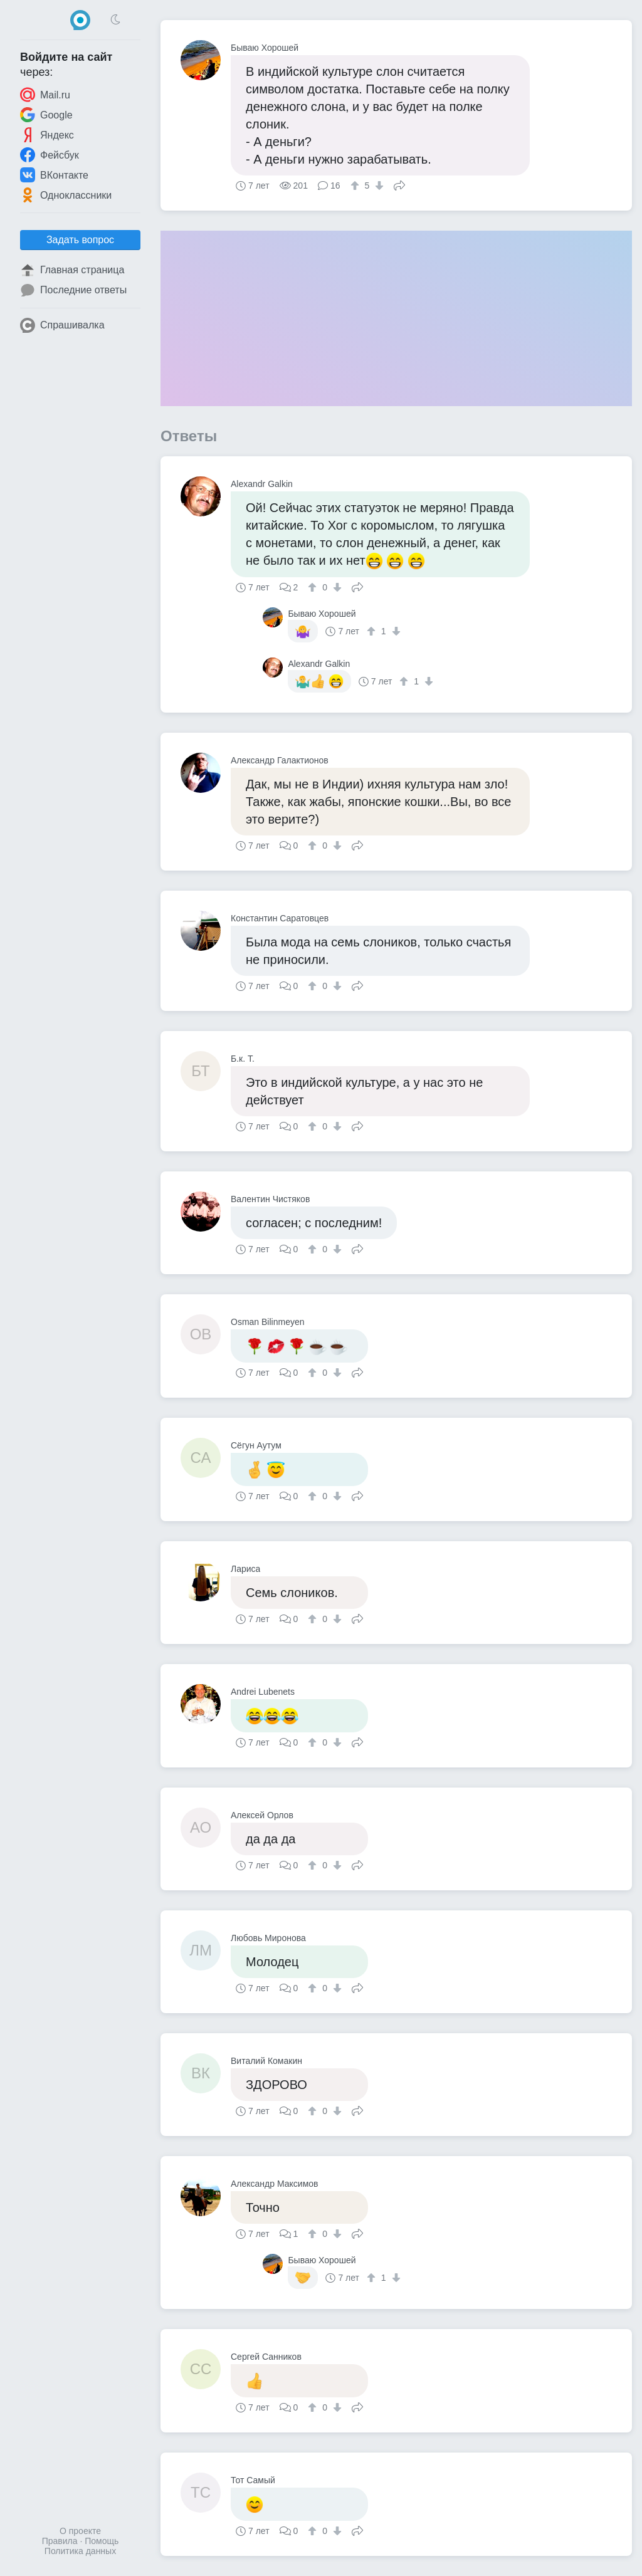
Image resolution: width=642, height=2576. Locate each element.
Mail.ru (45, 94)
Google (46, 114)
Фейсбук (49, 154)
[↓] (378, 186)
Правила (60, 2541)
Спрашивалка (62, 325)
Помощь (101, 2541)
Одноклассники (66, 194)
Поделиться (399, 184)
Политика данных (80, 2551)
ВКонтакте (54, 174)
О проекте (80, 2531)
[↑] (356, 186)
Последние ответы (73, 290)
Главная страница (72, 270)
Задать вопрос (80, 239)
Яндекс (47, 134)
